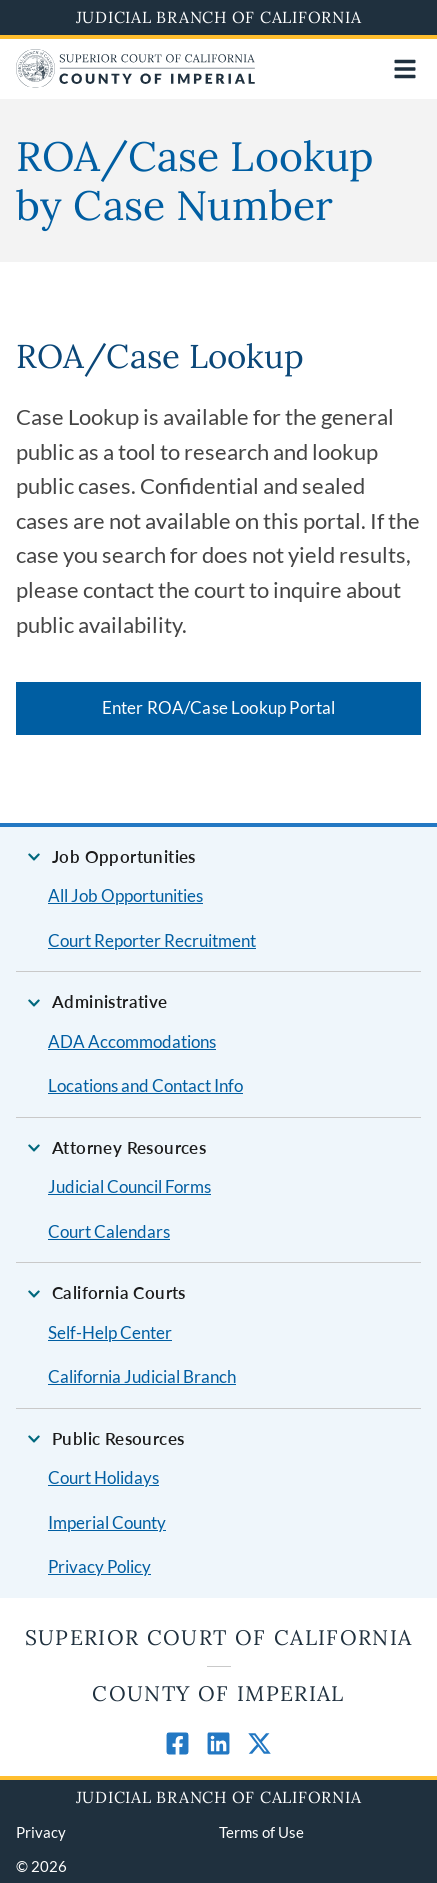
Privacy (41, 1832)
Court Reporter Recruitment (152, 940)
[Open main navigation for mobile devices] (405, 69)
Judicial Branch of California (219, 17)
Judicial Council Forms (129, 1186)
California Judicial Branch (142, 1376)
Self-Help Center (110, 1332)
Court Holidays (103, 1477)
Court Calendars (109, 1231)
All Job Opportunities (125, 895)
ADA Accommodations (132, 1041)
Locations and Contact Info (145, 1085)
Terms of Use (261, 1832)
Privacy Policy (99, 1566)
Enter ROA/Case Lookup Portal (219, 707)
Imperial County (107, 1522)
